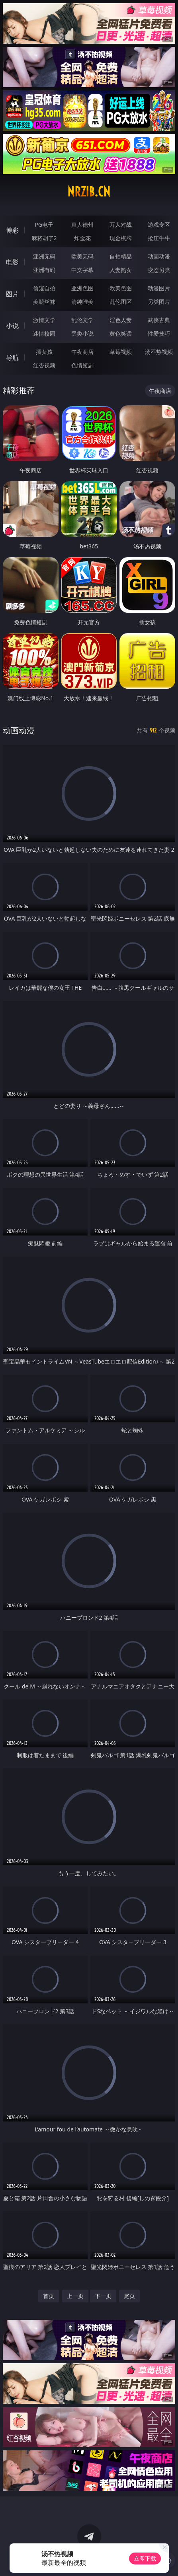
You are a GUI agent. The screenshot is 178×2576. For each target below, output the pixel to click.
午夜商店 (82, 352)
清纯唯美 (82, 301)
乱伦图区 (121, 301)
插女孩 (44, 352)
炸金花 (82, 238)
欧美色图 (121, 288)
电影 (12, 262)
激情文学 (44, 320)
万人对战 (121, 224)
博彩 (12, 230)
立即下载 (145, 2558)
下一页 (103, 2296)
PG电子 (44, 224)
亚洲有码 (44, 270)
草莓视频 (121, 352)
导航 (12, 357)
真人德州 (82, 224)
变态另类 (159, 270)
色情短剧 (82, 365)
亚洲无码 (44, 256)
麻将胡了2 (44, 238)
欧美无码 (82, 256)
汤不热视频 (159, 352)
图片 (12, 293)
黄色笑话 (121, 333)
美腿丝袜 (44, 301)
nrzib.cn (88, 192)
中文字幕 (82, 270)
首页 (48, 2296)
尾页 (129, 2296)
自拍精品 (121, 256)
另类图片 (159, 301)
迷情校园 (44, 333)
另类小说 (82, 333)
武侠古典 (159, 320)
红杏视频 (44, 365)
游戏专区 (159, 224)
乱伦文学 (82, 320)
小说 (12, 325)
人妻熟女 (121, 270)
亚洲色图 (82, 288)
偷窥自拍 (44, 288)
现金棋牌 (121, 238)
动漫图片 (159, 288)
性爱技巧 (159, 333)
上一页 (75, 2296)
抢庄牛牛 (159, 238)
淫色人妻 (121, 320)
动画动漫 (159, 256)
